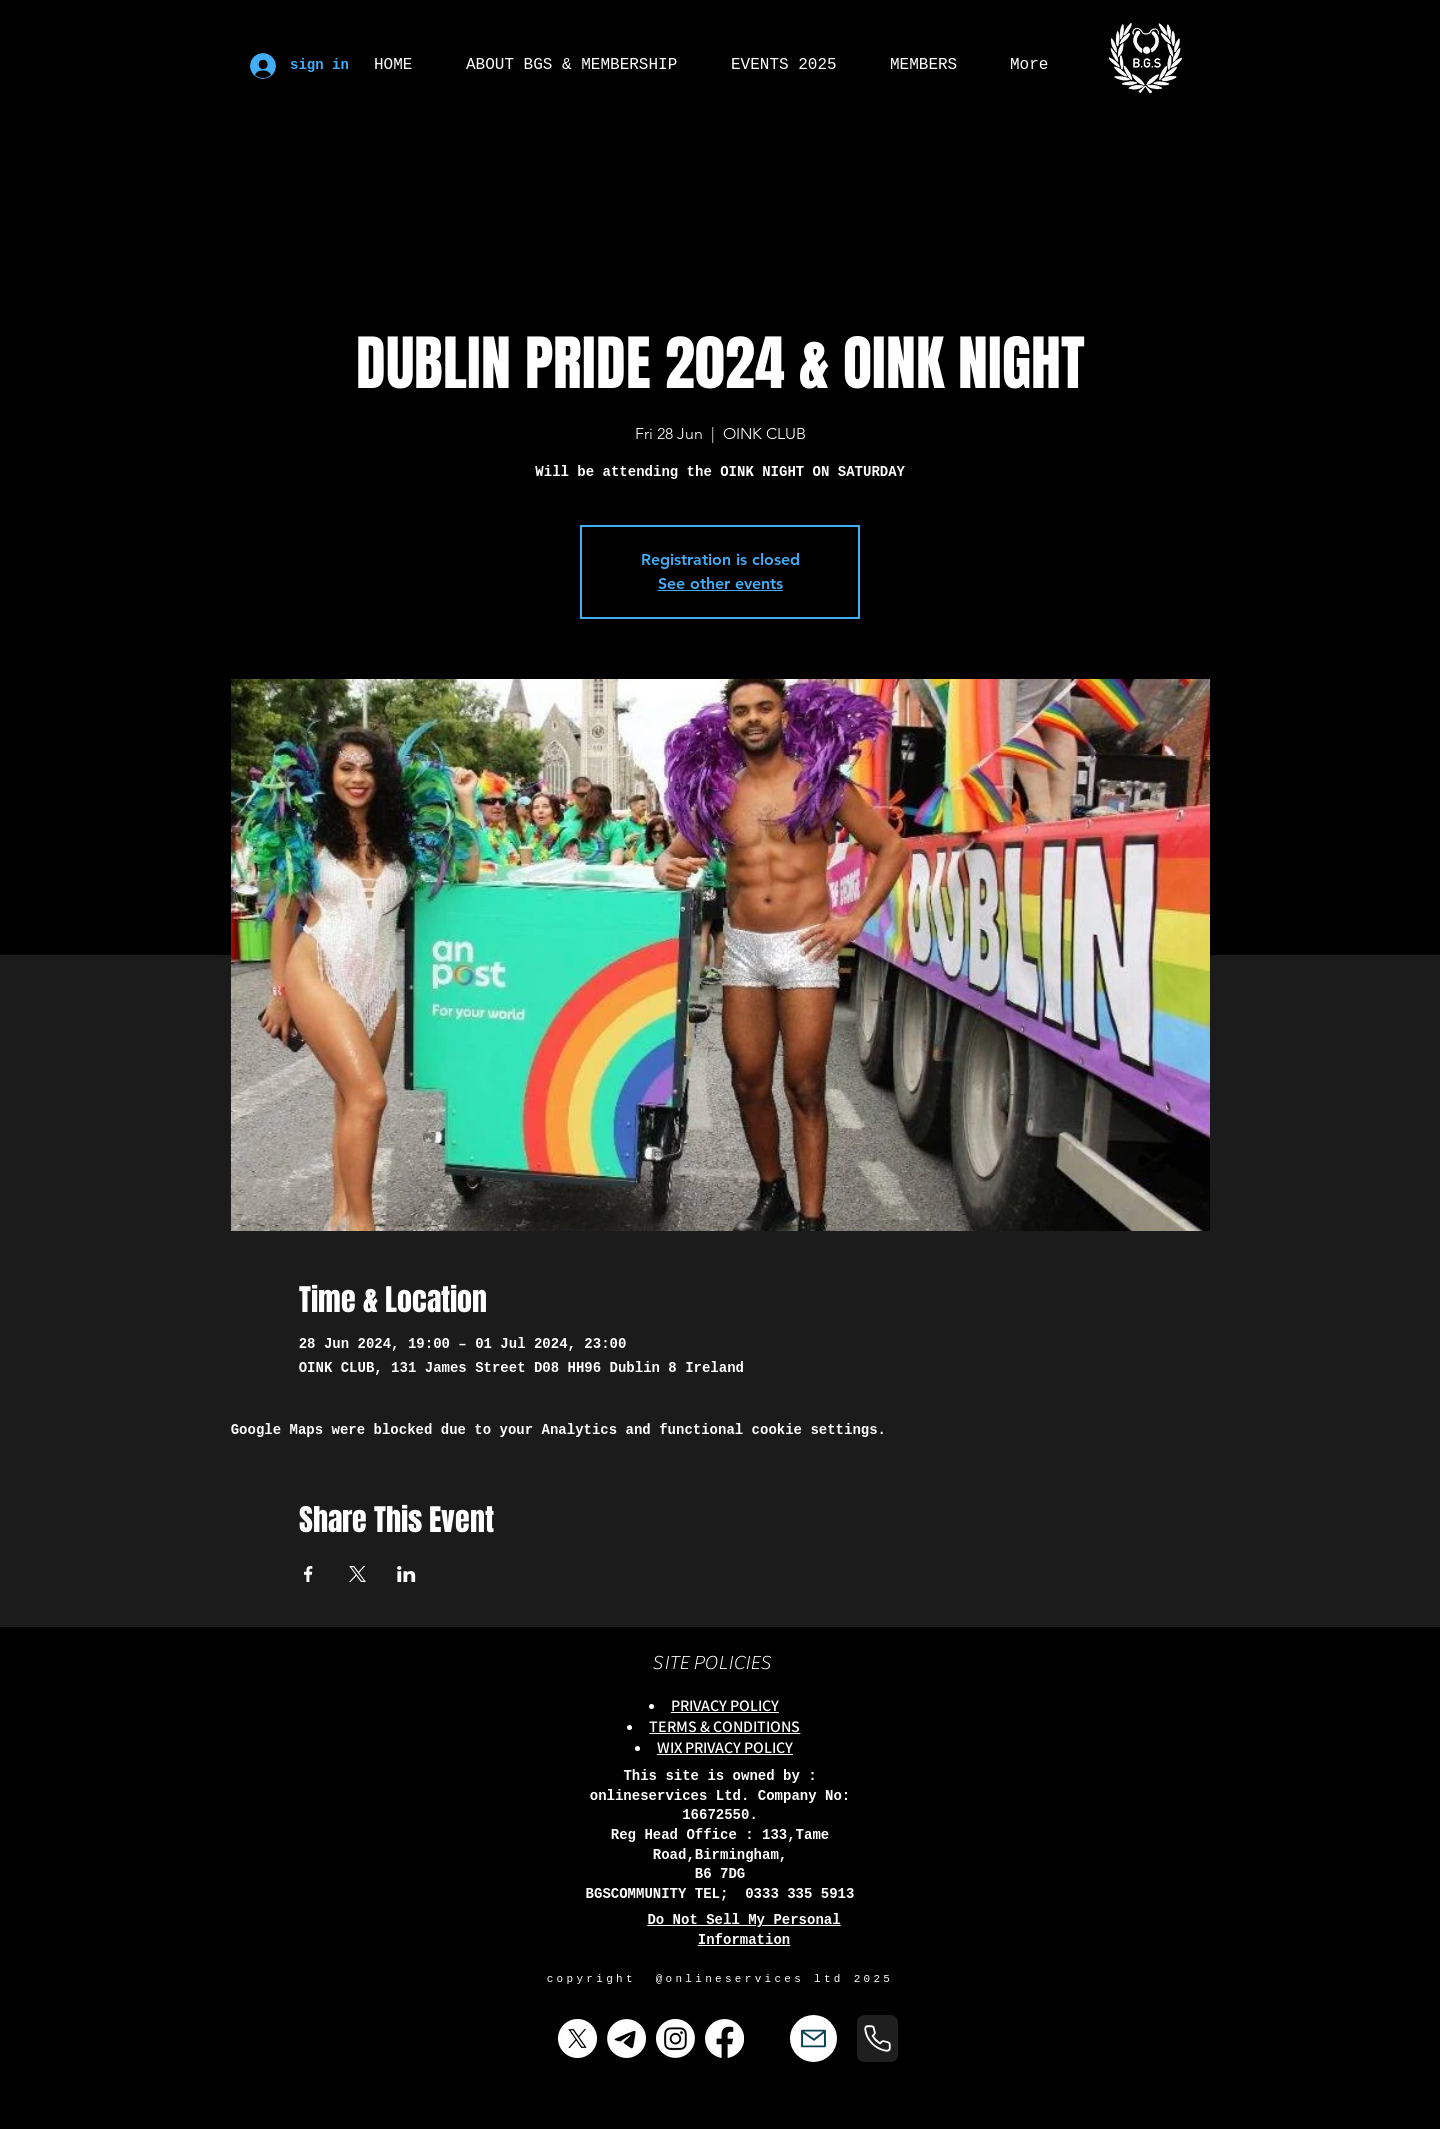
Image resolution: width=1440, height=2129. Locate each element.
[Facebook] (724, 2038)
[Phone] (877, 2038)
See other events (720, 583)
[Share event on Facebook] (308, 1574)
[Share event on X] (357, 1574)
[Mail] (813, 2038)
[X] (577, 2038)
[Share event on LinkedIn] (406, 1574)
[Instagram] (675, 2038)
